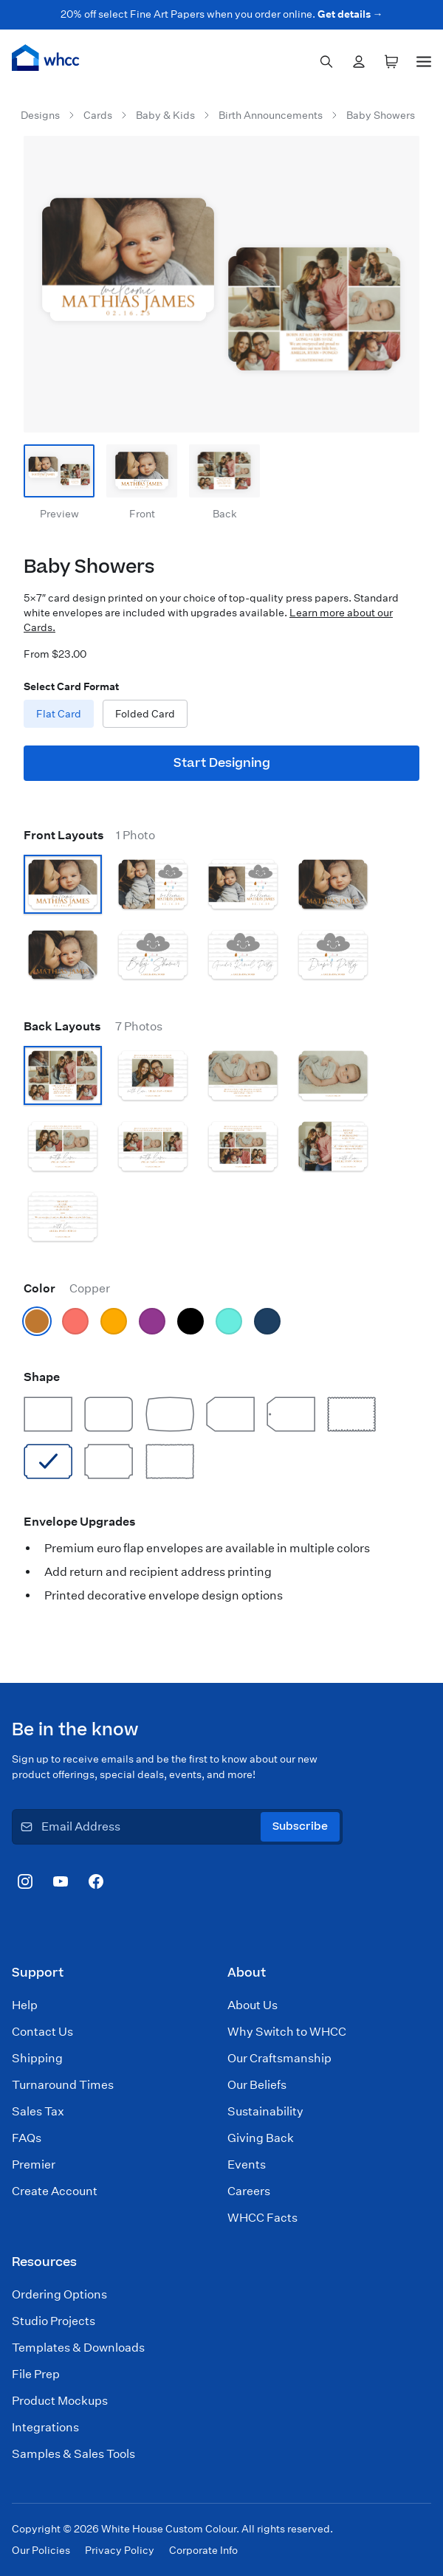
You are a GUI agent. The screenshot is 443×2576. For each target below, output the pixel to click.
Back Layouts (93, 1026)
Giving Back (260, 2138)
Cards (97, 115)
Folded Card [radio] (145, 713)
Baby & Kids (165, 115)
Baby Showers (380, 115)
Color (67, 1288)
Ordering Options (59, 2294)
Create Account (54, 2191)
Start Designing (222, 763)
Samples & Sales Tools (73, 2454)
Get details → (350, 14)
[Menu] (424, 59)
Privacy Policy (119, 2550)
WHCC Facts (262, 2218)
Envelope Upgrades (80, 1522)
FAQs (26, 2138)
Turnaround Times (63, 2085)
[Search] (326, 62)
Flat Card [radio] (58, 713)
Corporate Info (203, 2550)
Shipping (37, 2058)
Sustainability (265, 2111)
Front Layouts (89, 835)
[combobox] (326, 62)
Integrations (45, 2427)
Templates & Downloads (78, 2348)
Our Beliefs (256, 2085)
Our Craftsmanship (279, 2058)
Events (246, 2164)
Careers (248, 2191)
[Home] (46, 57)
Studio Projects (53, 2321)
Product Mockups (60, 2401)
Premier (33, 2164)
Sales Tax (38, 2111)
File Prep (36, 2374)
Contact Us (42, 2032)
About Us (252, 2005)
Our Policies (41, 2550)
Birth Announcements (271, 115)
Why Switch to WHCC (286, 2032)
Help (25, 2005)
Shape (42, 1377)
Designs (40, 115)
